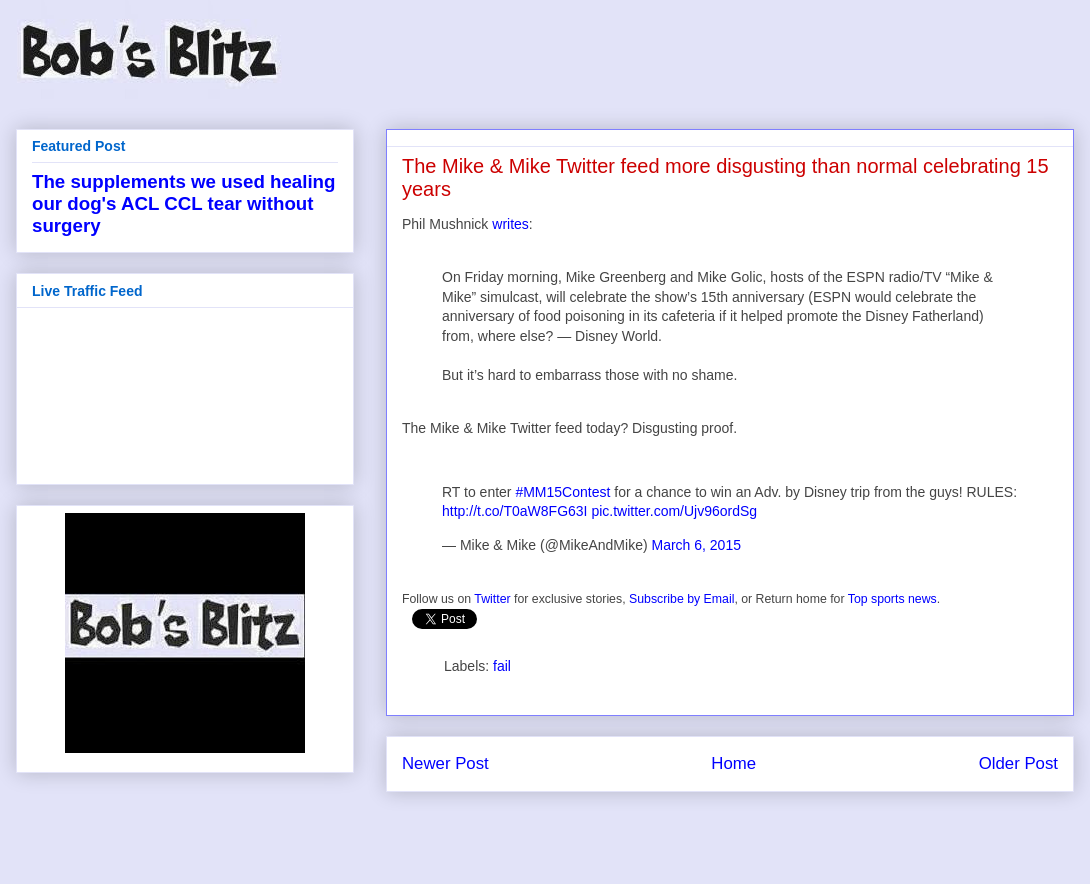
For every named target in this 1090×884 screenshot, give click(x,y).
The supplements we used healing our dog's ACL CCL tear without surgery (183, 203)
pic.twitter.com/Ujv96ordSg (674, 511)
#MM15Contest (562, 492)
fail (502, 666)
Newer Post (445, 763)
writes (510, 224)
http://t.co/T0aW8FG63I (515, 511)
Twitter (492, 599)
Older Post (1018, 763)
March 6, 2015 (696, 545)
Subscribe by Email (681, 599)
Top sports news (892, 599)
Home (733, 763)
